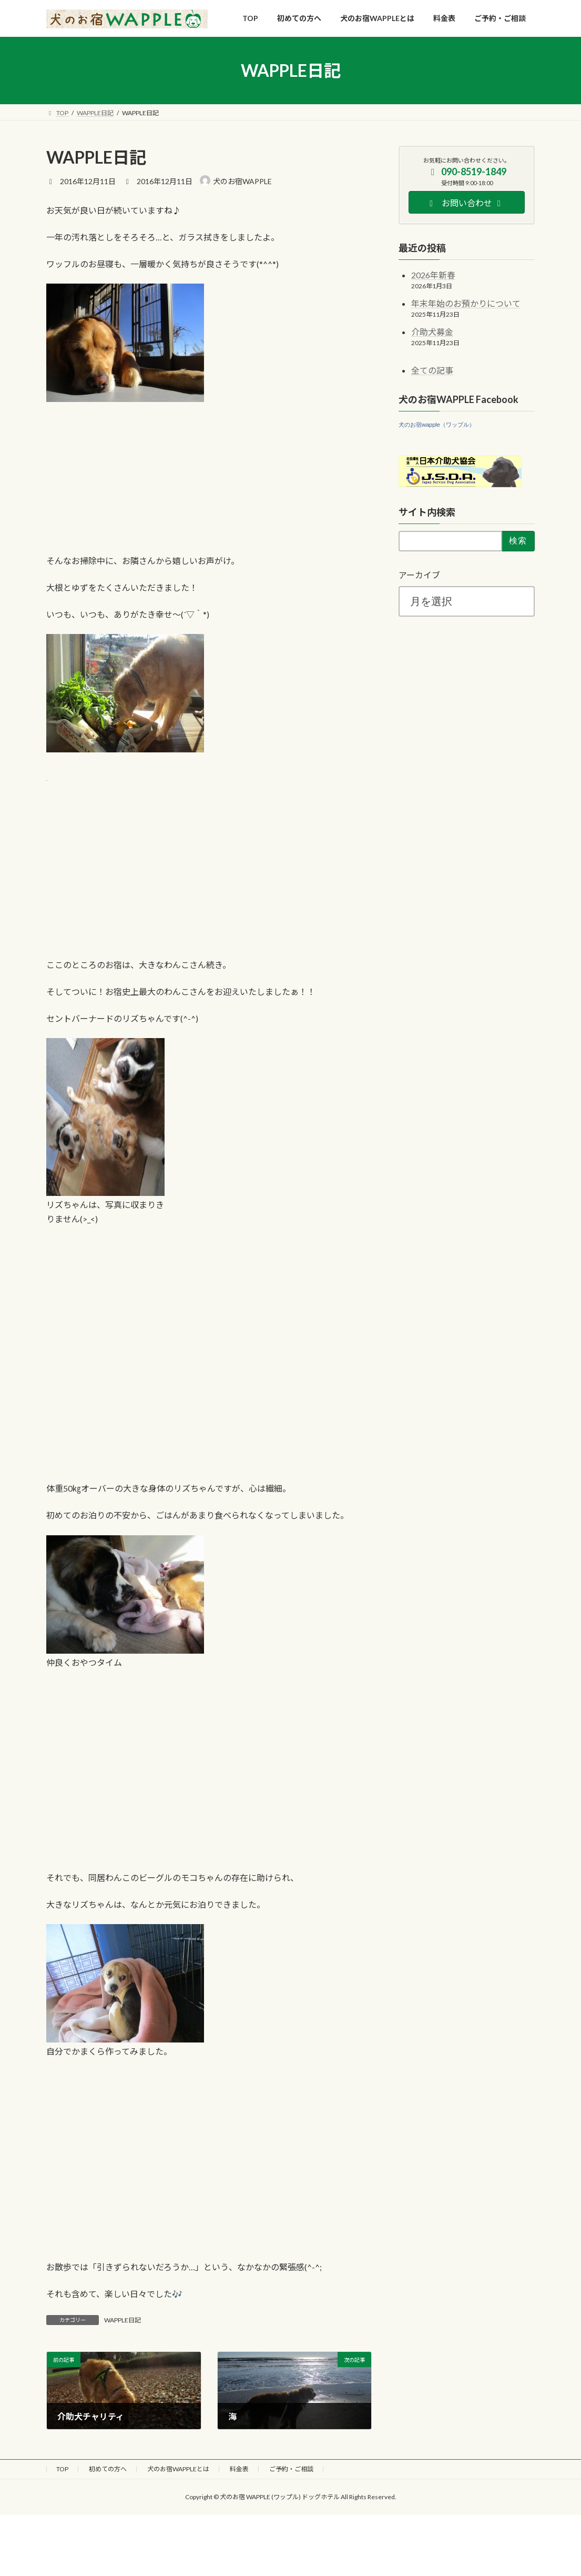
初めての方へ (108, 2469)
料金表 (239, 2469)
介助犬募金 (432, 332)
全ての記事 (432, 370)
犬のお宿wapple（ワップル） (437, 424)
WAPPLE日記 (122, 2320)
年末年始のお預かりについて (466, 303)
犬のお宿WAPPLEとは (178, 2469)
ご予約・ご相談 (291, 2469)
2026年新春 (433, 275)
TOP (62, 2469)
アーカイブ (419, 575)
